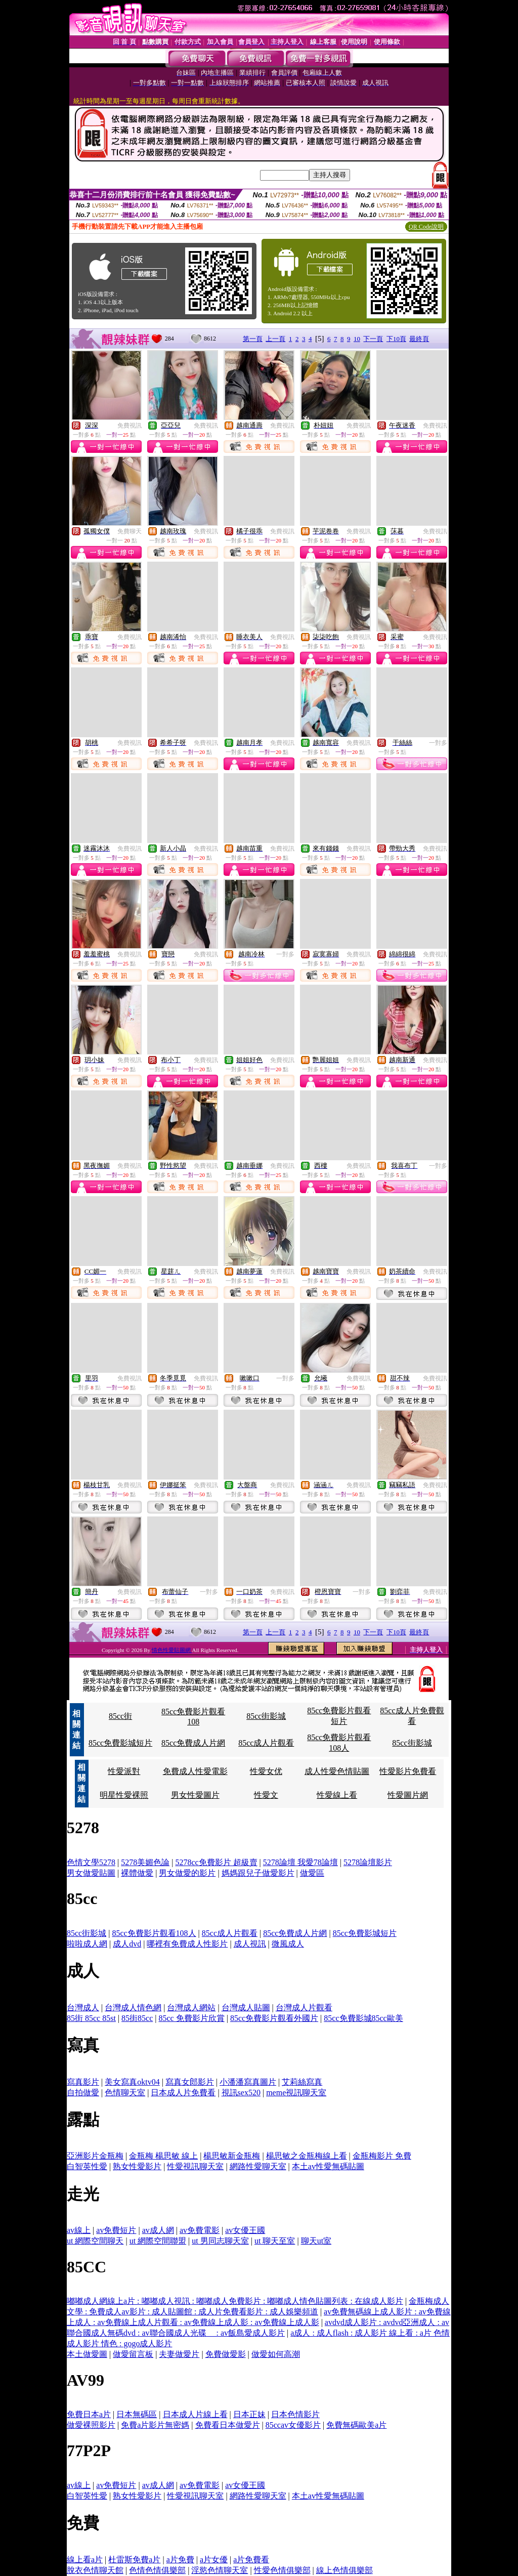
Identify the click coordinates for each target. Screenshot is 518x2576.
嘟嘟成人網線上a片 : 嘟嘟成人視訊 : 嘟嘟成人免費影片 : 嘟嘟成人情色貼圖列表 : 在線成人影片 (235, 2301)
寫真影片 (83, 2082)
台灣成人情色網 (133, 2007)
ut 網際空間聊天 (95, 2240)
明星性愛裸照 (124, 1795)
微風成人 (288, 1943)
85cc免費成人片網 (193, 1743)
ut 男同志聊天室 (220, 2240)
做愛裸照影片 (91, 2425)
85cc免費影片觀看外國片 (274, 2018)
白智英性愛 (87, 2166)
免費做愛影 (225, 2354)
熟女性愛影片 (137, 2166)
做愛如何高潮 (275, 2354)
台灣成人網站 (191, 2007)
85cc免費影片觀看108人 (154, 1933)
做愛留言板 (133, 2354)
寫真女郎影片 (189, 2082)
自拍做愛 (83, 2092)
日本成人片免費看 (183, 2092)
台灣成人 (83, 2007)
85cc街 (120, 1716)
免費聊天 (129, 531)
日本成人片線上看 (195, 2414)
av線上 (79, 2230)
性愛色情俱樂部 (282, 2570)
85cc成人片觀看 (266, 1743)
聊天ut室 (316, 2240)
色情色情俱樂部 (157, 2570)
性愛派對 (124, 1771)
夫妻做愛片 (179, 2354)
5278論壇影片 (367, 1862)
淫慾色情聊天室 (219, 2570)
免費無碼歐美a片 (356, 2425)
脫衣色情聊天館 (95, 2570)
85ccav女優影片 (293, 2425)
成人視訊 (250, 1943)
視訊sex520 (241, 2092)
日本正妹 (249, 2414)
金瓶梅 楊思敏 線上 (163, 2155)
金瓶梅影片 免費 (382, 2155)
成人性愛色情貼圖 (337, 1771)
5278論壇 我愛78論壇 (300, 1862)
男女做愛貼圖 (91, 1873)
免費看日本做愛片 (227, 2425)
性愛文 (266, 1795)
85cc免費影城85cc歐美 (363, 2018)
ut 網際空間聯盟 (158, 2240)
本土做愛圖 (87, 2354)
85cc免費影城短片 (120, 1743)
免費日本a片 (89, 2414)
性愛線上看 (337, 1795)
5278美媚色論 (145, 1862)
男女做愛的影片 (187, 1873)
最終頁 (419, 339)
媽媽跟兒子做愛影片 (258, 1873)
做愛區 (312, 1873)
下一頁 (373, 339)
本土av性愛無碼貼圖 (328, 2166)
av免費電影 (200, 2230)
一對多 (438, 742)
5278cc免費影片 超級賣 (216, 1862)
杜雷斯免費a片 (134, 2559)
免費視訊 (129, 425)
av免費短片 (116, 2230)
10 (357, 339)
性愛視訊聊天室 (195, 2166)
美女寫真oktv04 (132, 2082)
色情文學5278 (91, 1862)
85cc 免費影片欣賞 (191, 2018)
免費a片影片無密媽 (155, 2425)
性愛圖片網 (407, 1795)
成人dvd (127, 1943)
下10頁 (396, 339)
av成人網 (158, 2230)
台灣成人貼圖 (246, 2007)
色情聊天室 (125, 2092)
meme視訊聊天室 (296, 2092)
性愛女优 (266, 1771)
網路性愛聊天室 (258, 2166)
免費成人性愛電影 (195, 1771)
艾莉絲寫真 (302, 2082)
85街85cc (137, 2018)
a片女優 (214, 2559)
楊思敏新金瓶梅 (231, 2155)
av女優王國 (245, 2230)
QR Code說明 (426, 226)
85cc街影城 (266, 1716)
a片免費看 (251, 2559)
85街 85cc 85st (91, 2018)
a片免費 (180, 2559)
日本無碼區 (136, 2414)
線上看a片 (85, 2559)
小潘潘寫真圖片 (248, 2082)
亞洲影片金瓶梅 (95, 2155)
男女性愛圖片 (195, 1795)
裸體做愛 (137, 1873)
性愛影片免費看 (407, 1771)
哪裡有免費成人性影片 (187, 1943)
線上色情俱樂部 (344, 2570)
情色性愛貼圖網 (172, 1650)
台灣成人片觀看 (304, 2007)
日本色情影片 (295, 2414)
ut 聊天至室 (274, 2240)
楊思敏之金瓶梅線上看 (306, 2155)
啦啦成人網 (87, 1943)
